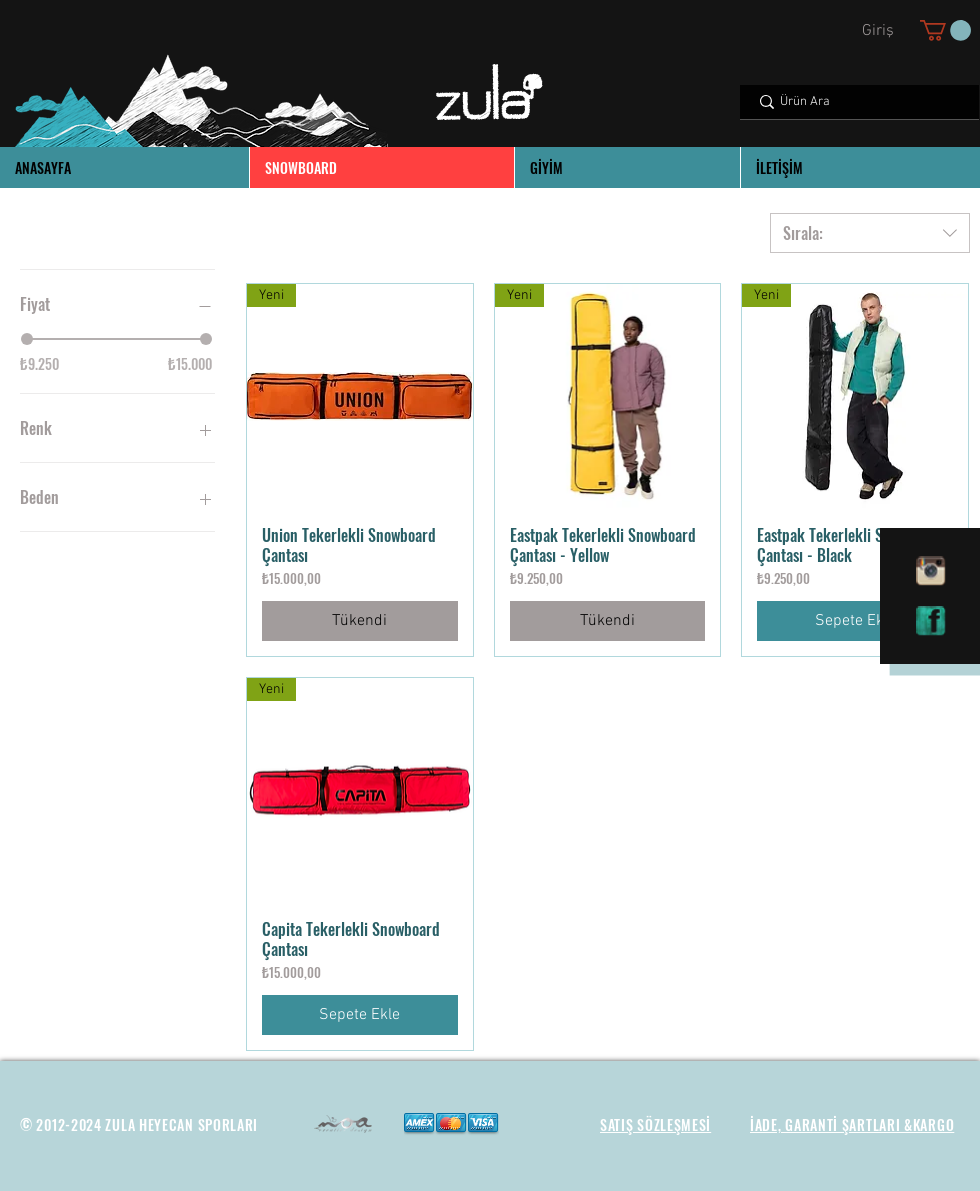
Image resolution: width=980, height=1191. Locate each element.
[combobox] (870, 233)
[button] (945, 30)
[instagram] (931, 571)
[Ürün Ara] (858, 102)
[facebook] (931, 621)
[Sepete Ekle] (855, 621)
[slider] (27, 339)
